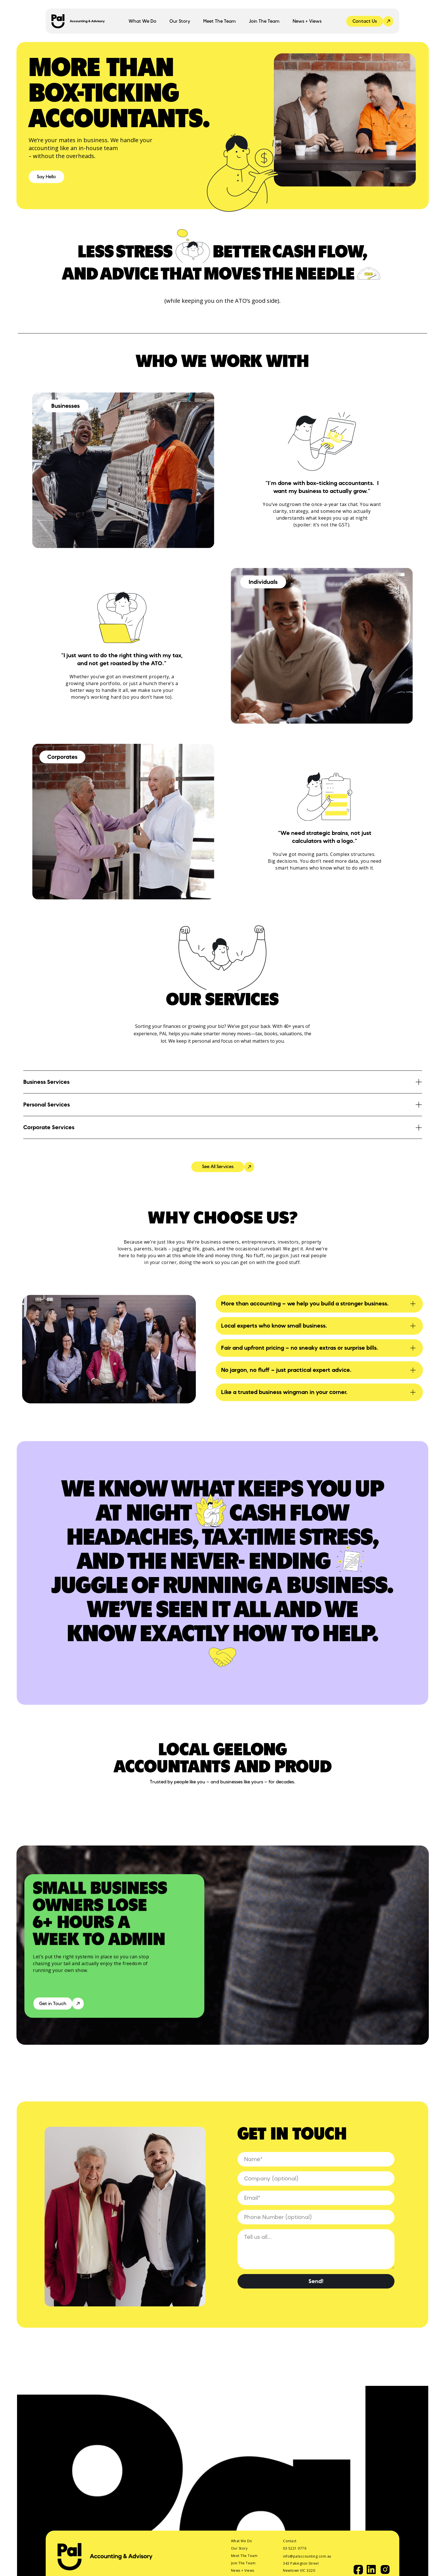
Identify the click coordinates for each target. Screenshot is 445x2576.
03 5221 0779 (294, 2548)
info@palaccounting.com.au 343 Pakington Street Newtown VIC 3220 (307, 2563)
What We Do (241, 2541)
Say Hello (46, 177)
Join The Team (264, 21)
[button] (142, 21)
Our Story (179, 21)
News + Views (307, 21)
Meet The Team (219, 21)
